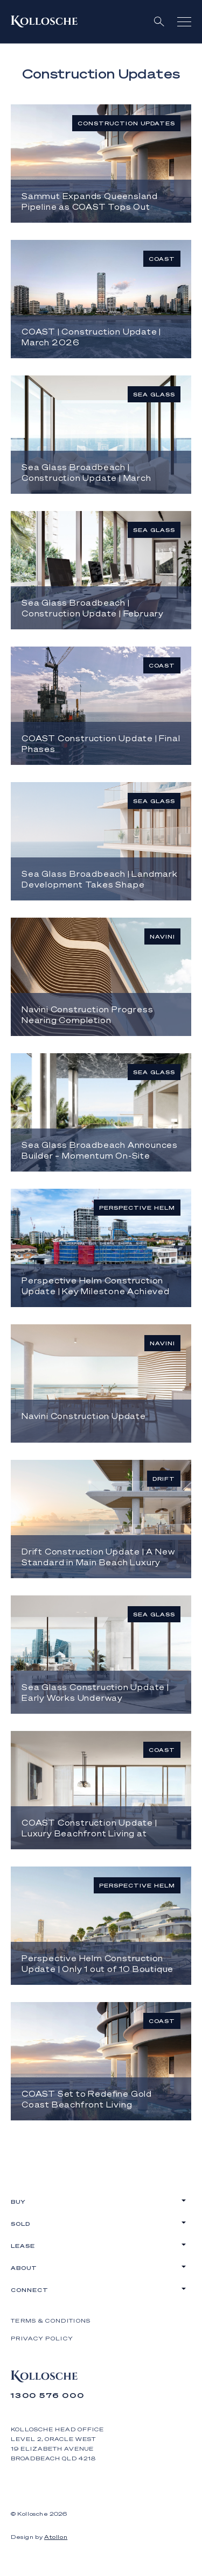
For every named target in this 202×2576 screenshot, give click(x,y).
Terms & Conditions (50, 2320)
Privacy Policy (42, 2338)
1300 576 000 (48, 2395)
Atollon (55, 2537)
